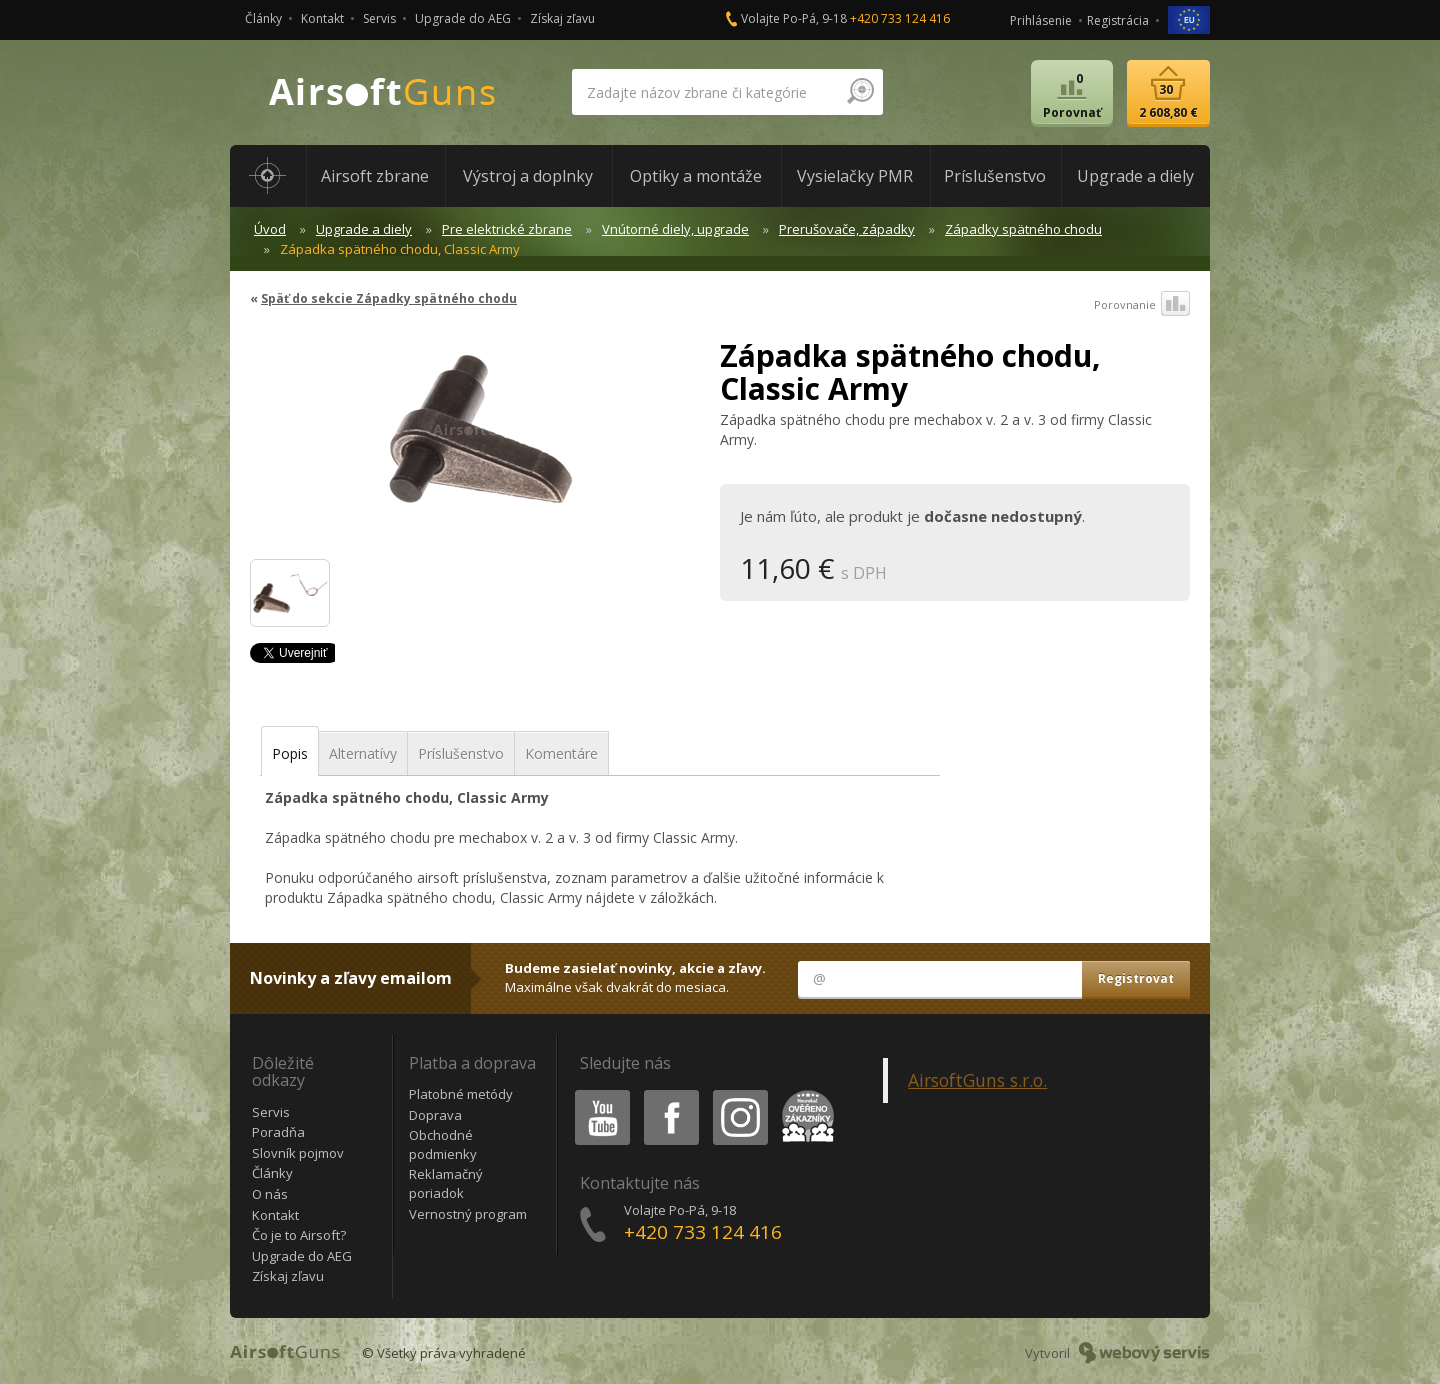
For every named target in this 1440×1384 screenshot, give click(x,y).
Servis (379, 18)
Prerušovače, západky (847, 229)
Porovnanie (1142, 305)
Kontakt (322, 18)
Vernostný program (468, 1214)
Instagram (739, 1093)
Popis (290, 753)
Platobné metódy (461, 1094)
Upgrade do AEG (463, 18)
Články (263, 18)
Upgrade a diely (364, 229)
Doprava (435, 1115)
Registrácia (1118, 20)
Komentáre (561, 753)
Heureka (804, 1093)
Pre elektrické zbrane (507, 229)
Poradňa (278, 1132)
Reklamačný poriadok (446, 1183)
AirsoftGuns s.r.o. (977, 1080)
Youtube (596, 1093)
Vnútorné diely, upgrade (675, 229)
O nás (270, 1194)
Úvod (270, 229)
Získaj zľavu (562, 18)
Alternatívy (363, 753)
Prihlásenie (1041, 20)
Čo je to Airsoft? (299, 1235)
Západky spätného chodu (1023, 229)
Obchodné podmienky (443, 1144)
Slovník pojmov (298, 1153)
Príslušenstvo (461, 753)
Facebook (669, 1093)
